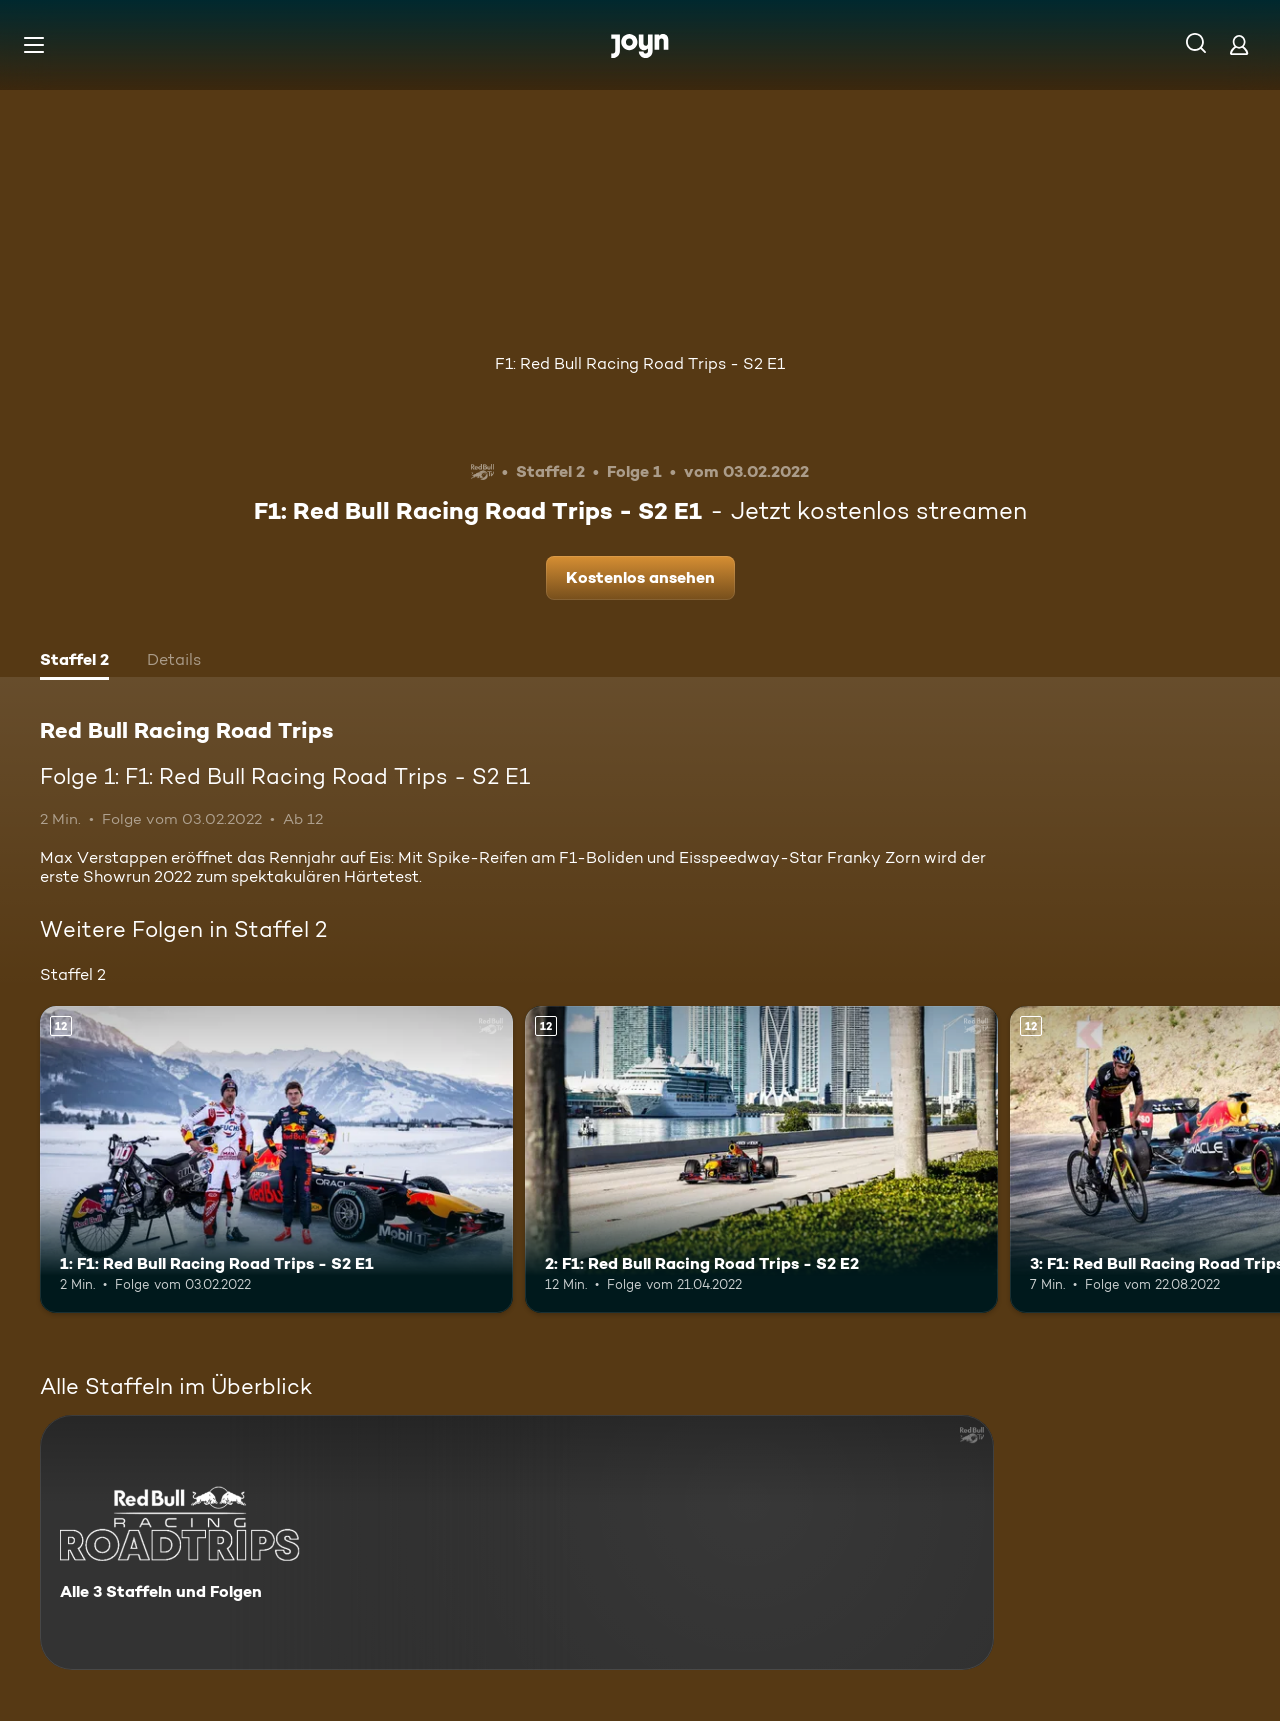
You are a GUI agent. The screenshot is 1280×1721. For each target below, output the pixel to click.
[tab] (74, 662)
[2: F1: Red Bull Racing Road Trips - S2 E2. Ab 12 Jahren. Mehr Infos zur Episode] (761, 1159)
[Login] (1239, 44)
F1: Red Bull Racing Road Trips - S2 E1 (640, 363)
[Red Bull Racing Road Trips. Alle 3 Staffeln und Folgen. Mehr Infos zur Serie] (517, 1542)
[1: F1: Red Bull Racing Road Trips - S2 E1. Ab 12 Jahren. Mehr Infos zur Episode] (276, 1159)
